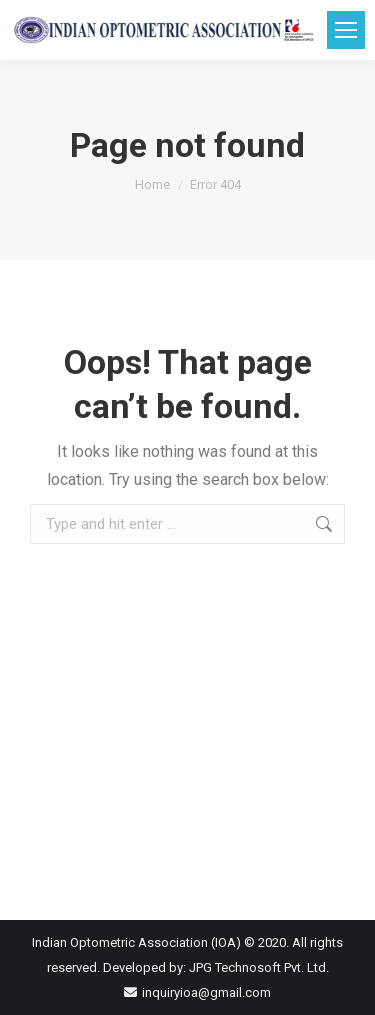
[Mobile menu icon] (346, 30)
